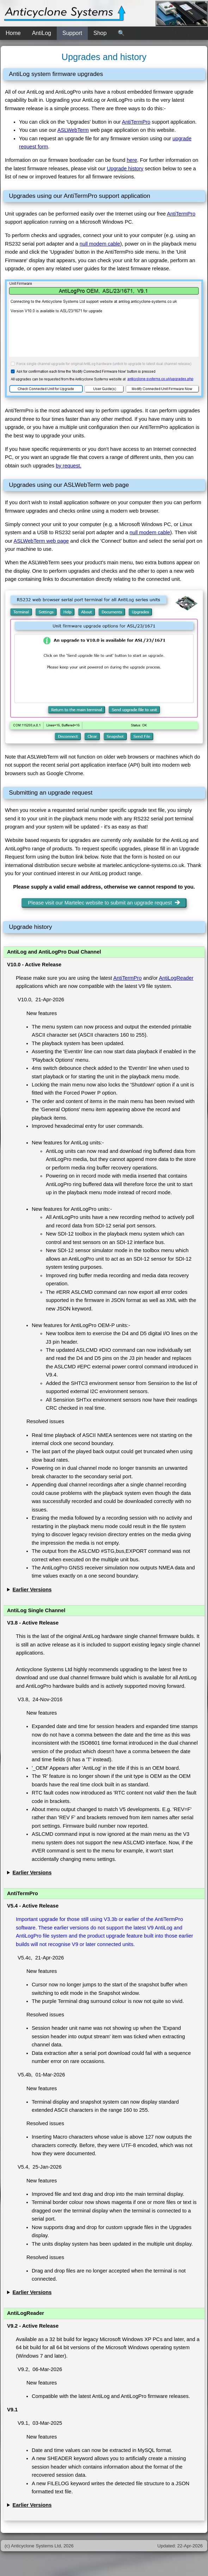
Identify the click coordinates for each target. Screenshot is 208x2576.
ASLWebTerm (73, 130)
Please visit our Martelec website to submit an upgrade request (104, 903)
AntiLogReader (176, 978)
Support (72, 33)
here (132, 160)
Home (13, 33)
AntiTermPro (136, 122)
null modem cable (100, 244)
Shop (99, 33)
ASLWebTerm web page (41, 541)
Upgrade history (125, 168)
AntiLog (41, 33)
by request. (68, 465)
